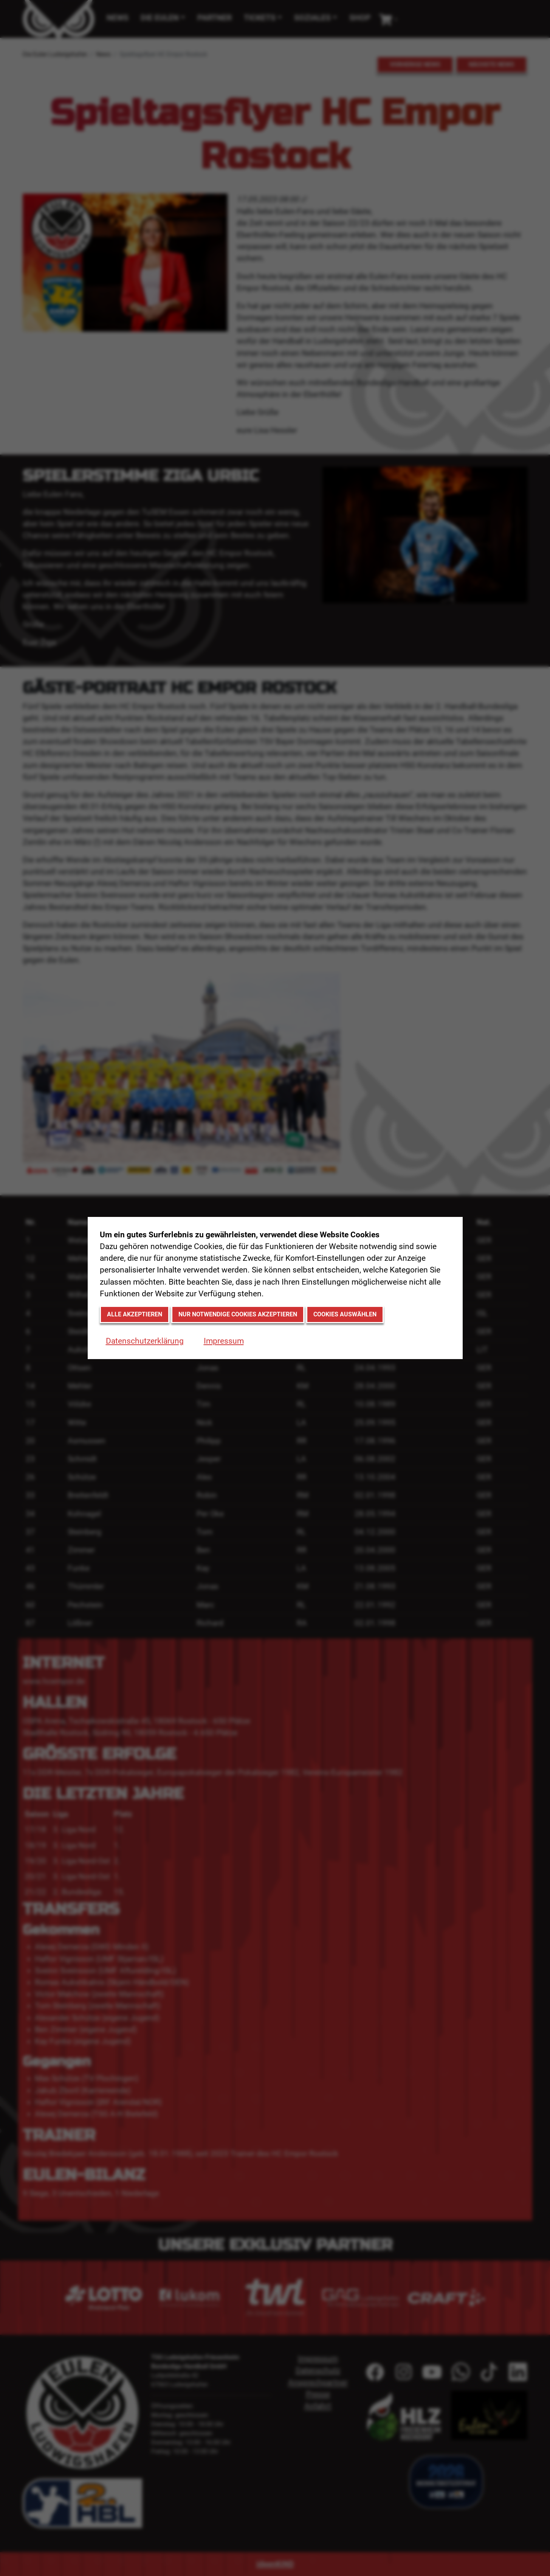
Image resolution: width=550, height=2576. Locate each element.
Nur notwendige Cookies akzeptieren (237, 1314)
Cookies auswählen (344, 1314)
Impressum (224, 1340)
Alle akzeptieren (134, 1314)
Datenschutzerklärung (145, 1340)
